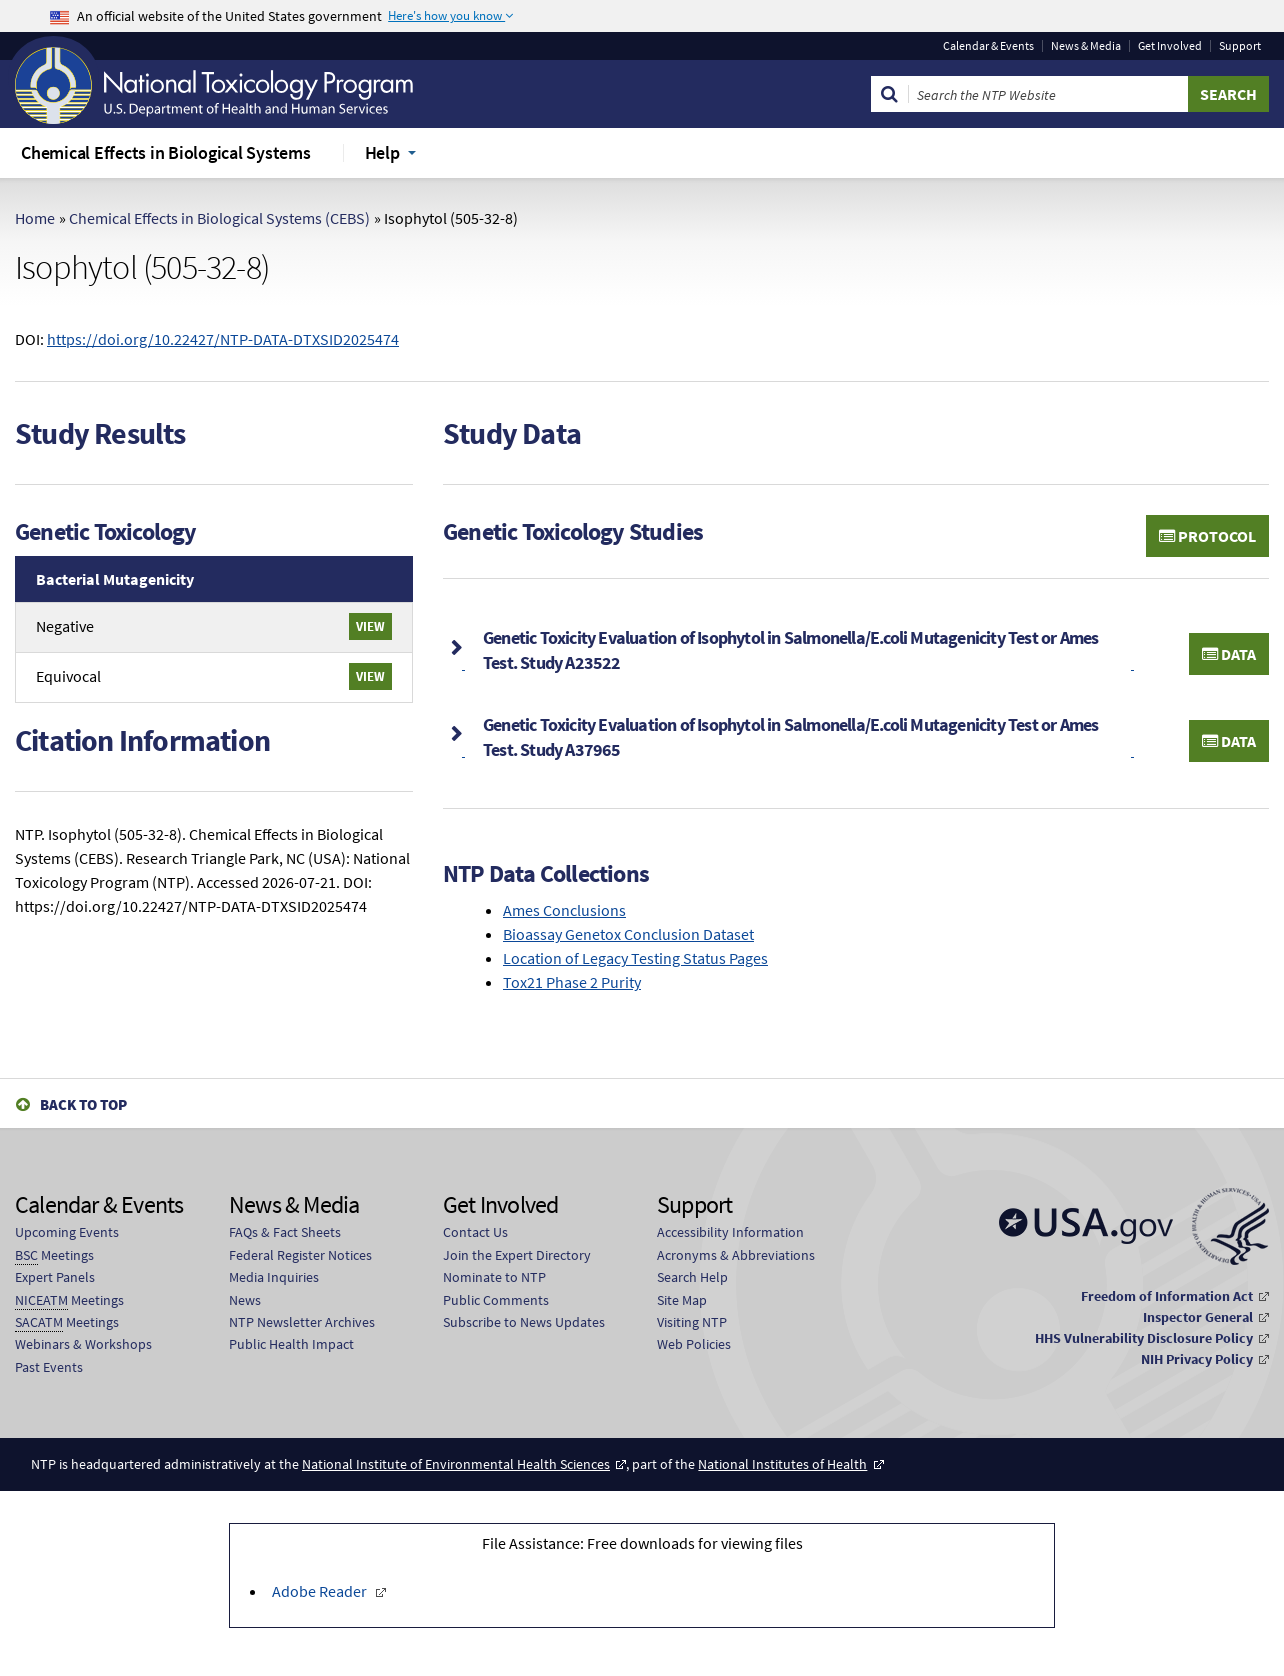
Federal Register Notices (300, 1255)
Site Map (682, 1300)
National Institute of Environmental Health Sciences (456, 1464)
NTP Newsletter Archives (302, 1322)
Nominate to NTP (494, 1277)
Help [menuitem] (382, 152)
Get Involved (1170, 46)
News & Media (1086, 46)
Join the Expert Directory (517, 1255)
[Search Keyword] (1048, 94)
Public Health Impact (291, 1344)
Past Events (49, 1367)
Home (35, 218)
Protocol (1207, 536)
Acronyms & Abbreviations (736, 1255)
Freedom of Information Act (1167, 1296)
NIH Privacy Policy (1197, 1359)
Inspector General (1198, 1317)
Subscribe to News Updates (524, 1322)
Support (1240, 46)
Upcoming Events (67, 1232)
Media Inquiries (274, 1277)
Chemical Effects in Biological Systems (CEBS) (219, 218)
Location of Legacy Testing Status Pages (635, 958)
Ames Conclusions (564, 910)
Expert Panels (55, 1277)
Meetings (54, 1255)
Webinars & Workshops (83, 1344)
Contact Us (475, 1232)
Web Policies (694, 1344)
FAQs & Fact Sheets (285, 1232)
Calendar (988, 46)
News (245, 1300)
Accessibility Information (730, 1232)
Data (1229, 654)
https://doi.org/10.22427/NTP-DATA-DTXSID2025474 (223, 339)
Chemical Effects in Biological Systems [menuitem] (166, 152)
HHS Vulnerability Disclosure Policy (1144, 1338)
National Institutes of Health (782, 1464)
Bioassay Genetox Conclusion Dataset (628, 934)
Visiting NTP (692, 1322)
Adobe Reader (321, 1591)
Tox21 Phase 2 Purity (572, 982)
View (370, 626)
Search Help (692, 1277)
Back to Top (83, 1104)
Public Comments (496, 1300)
